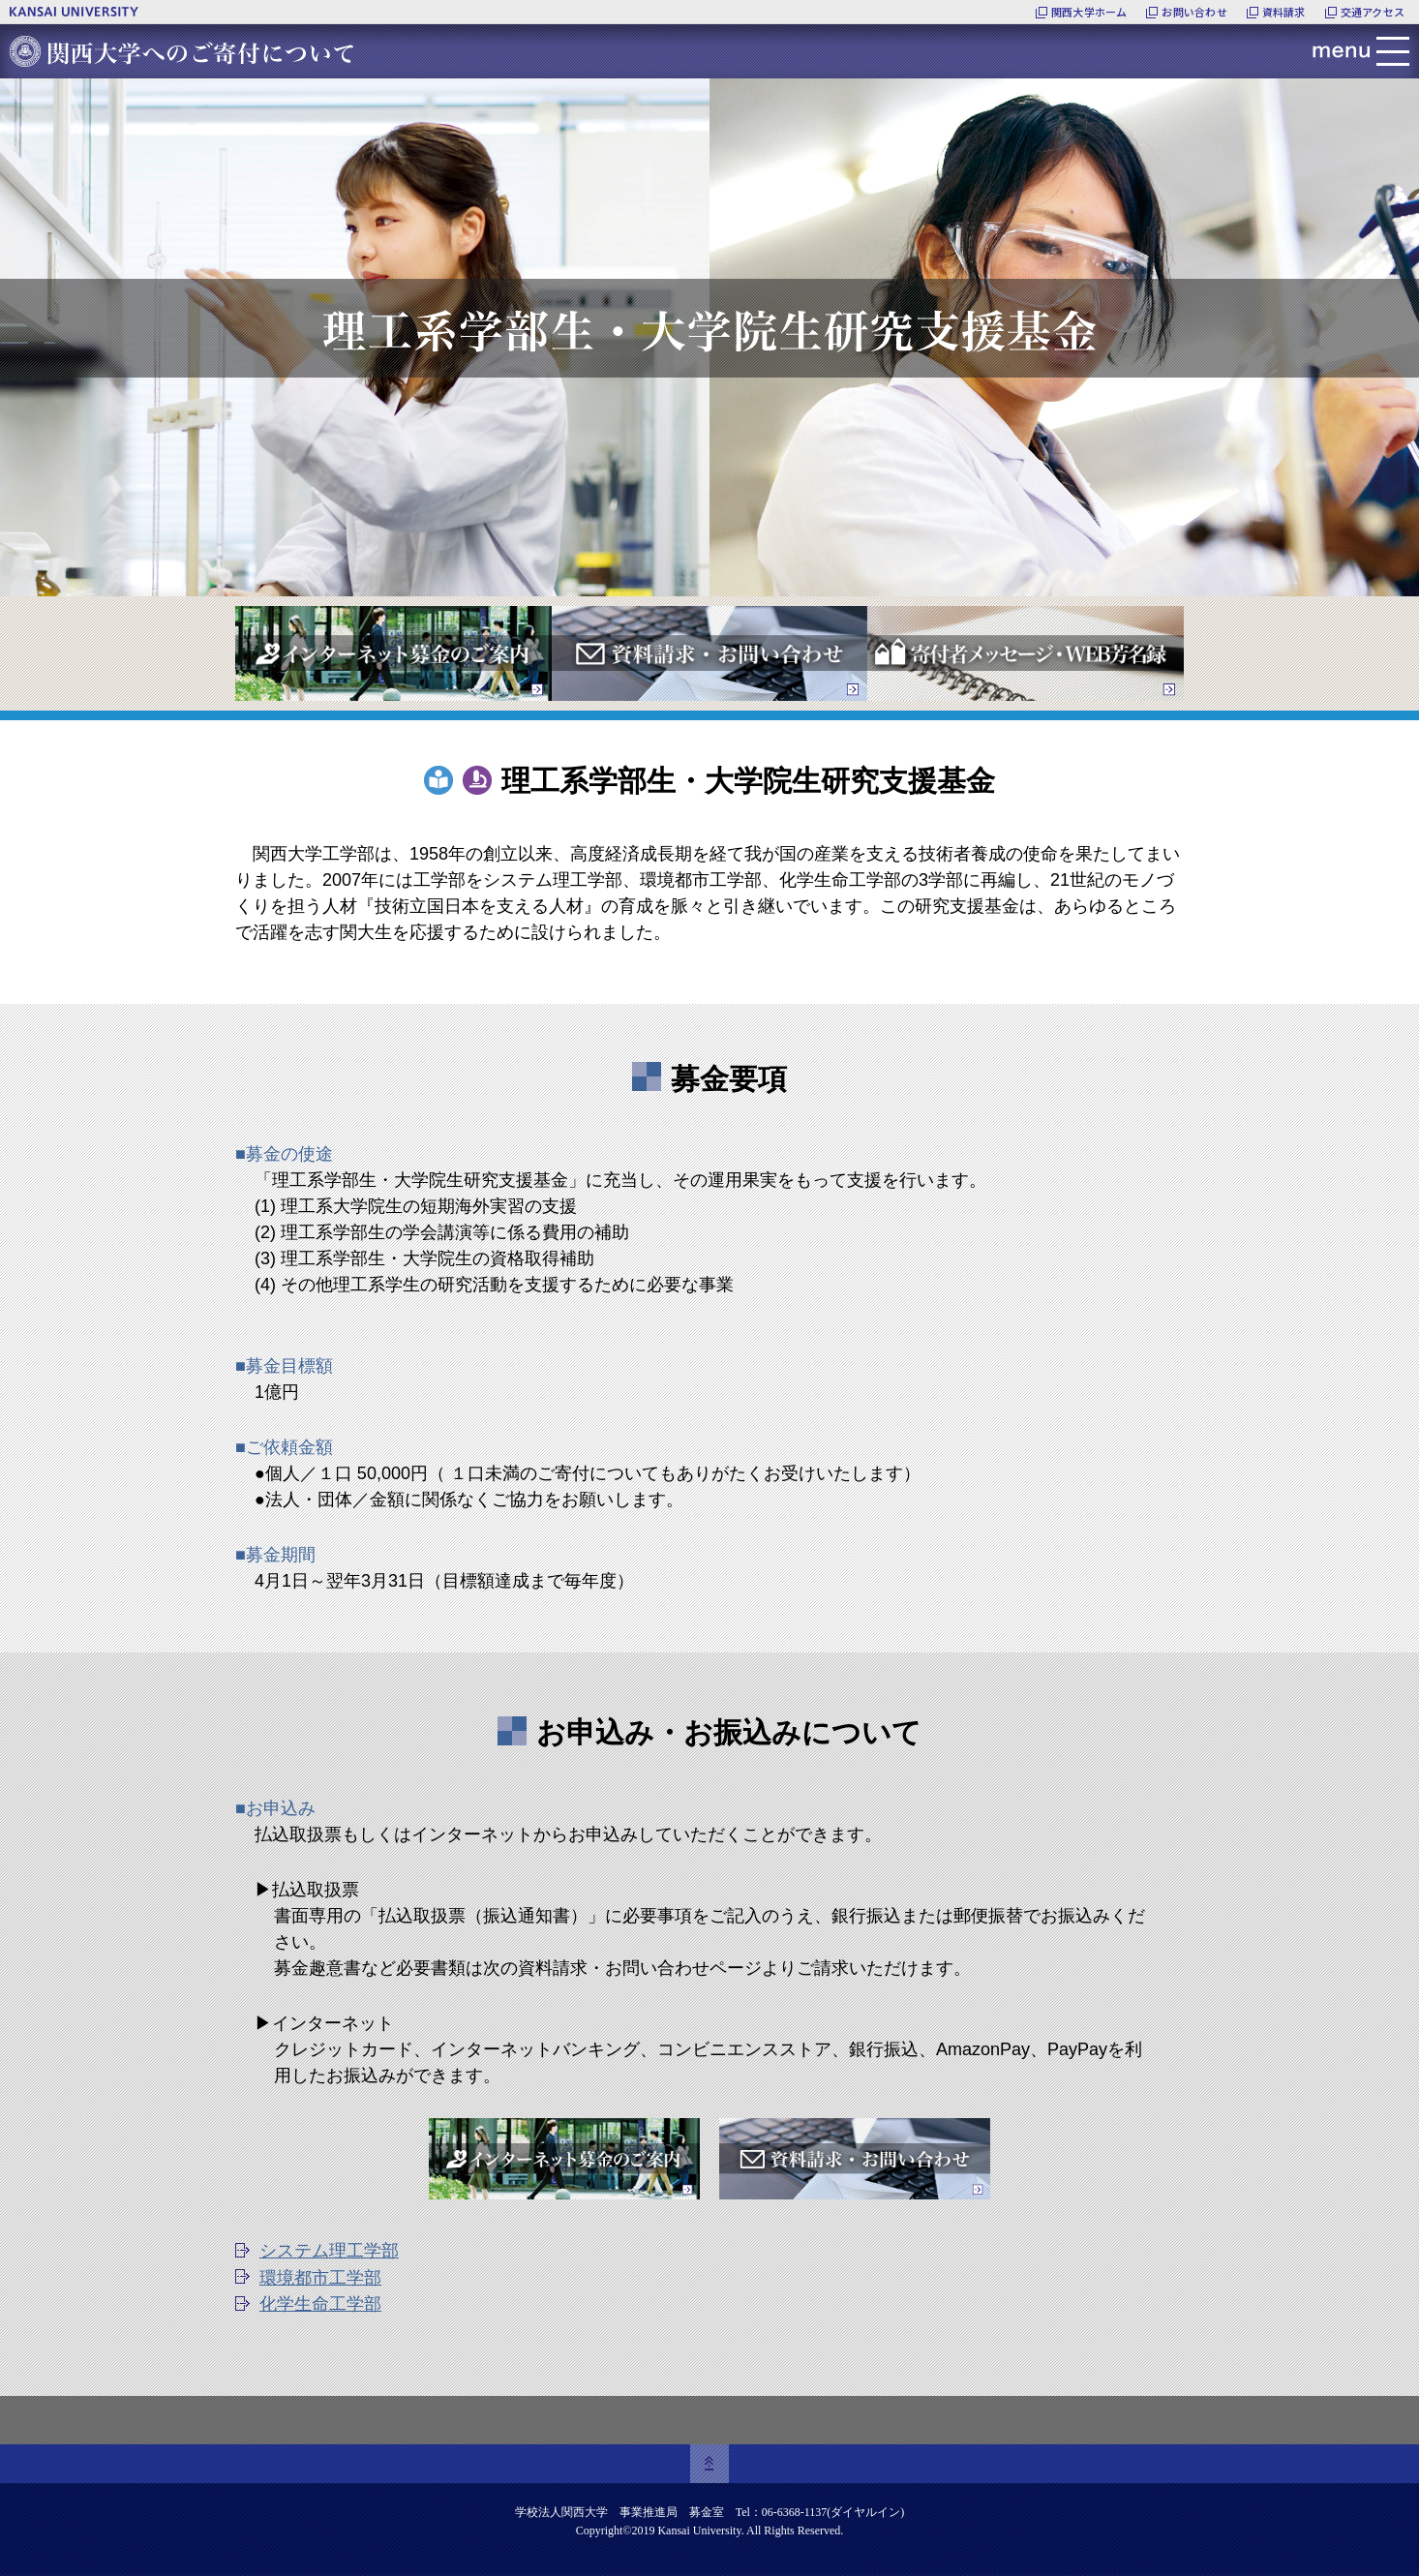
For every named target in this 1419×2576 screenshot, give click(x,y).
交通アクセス (1372, 11)
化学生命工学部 (320, 2304)
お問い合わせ (1194, 11)
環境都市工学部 (320, 2278)
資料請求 (1284, 11)
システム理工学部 (329, 2250)
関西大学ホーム (1089, 11)
